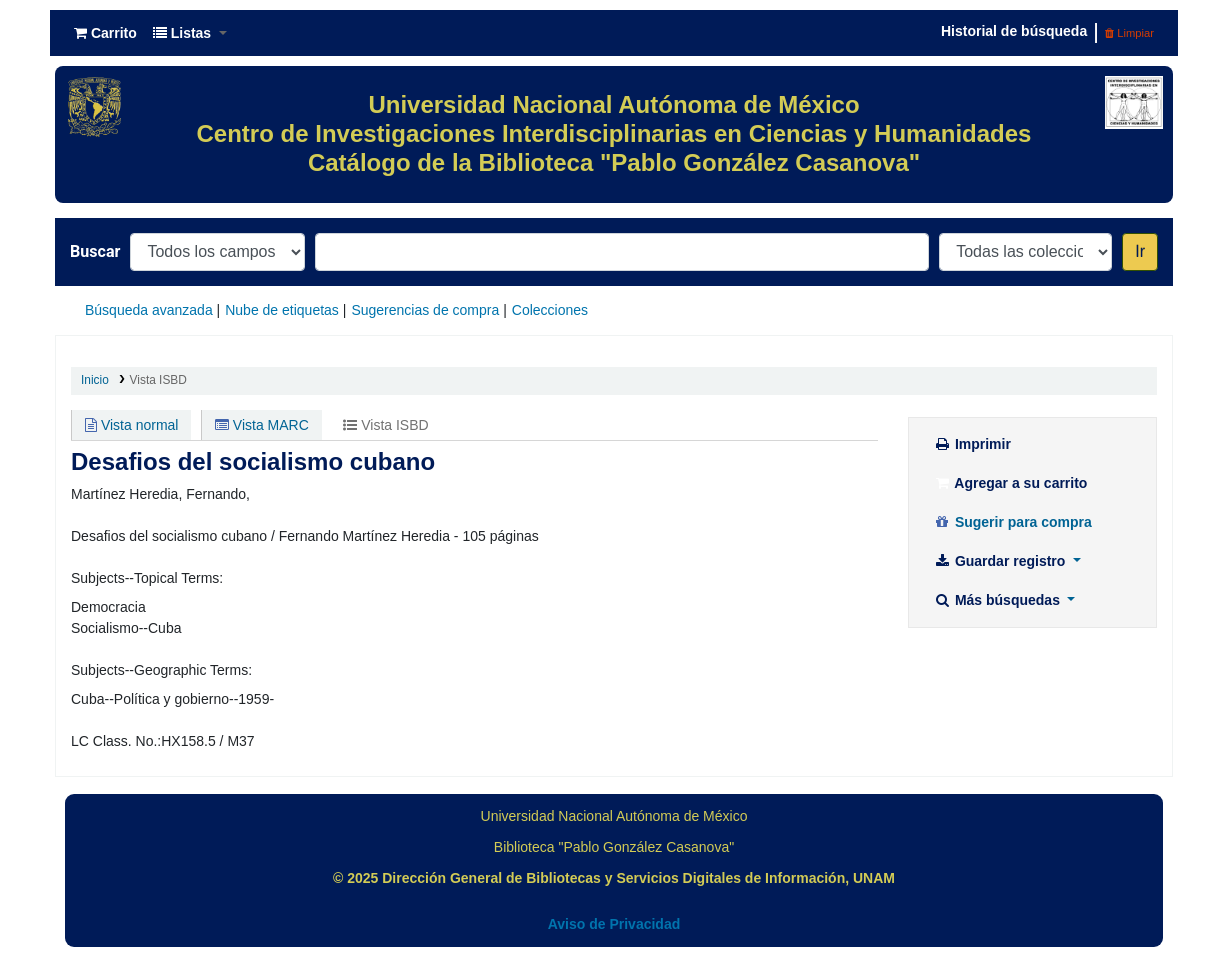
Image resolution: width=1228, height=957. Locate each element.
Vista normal (131, 425)
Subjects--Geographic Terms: (161, 670)
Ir (1140, 251)
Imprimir (972, 444)
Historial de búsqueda (1014, 31)
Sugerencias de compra (425, 310)
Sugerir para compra (1012, 522)
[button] (105, 33)
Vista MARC (262, 425)
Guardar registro (1001, 561)
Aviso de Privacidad (614, 924)
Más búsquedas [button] (998, 600)
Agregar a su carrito (1010, 483)
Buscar (95, 251)
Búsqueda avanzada (149, 310)
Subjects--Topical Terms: (147, 578)
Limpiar (1129, 33)
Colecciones (550, 310)
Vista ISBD (158, 380)
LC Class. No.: (116, 741)
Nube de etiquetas (282, 310)
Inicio (95, 380)
